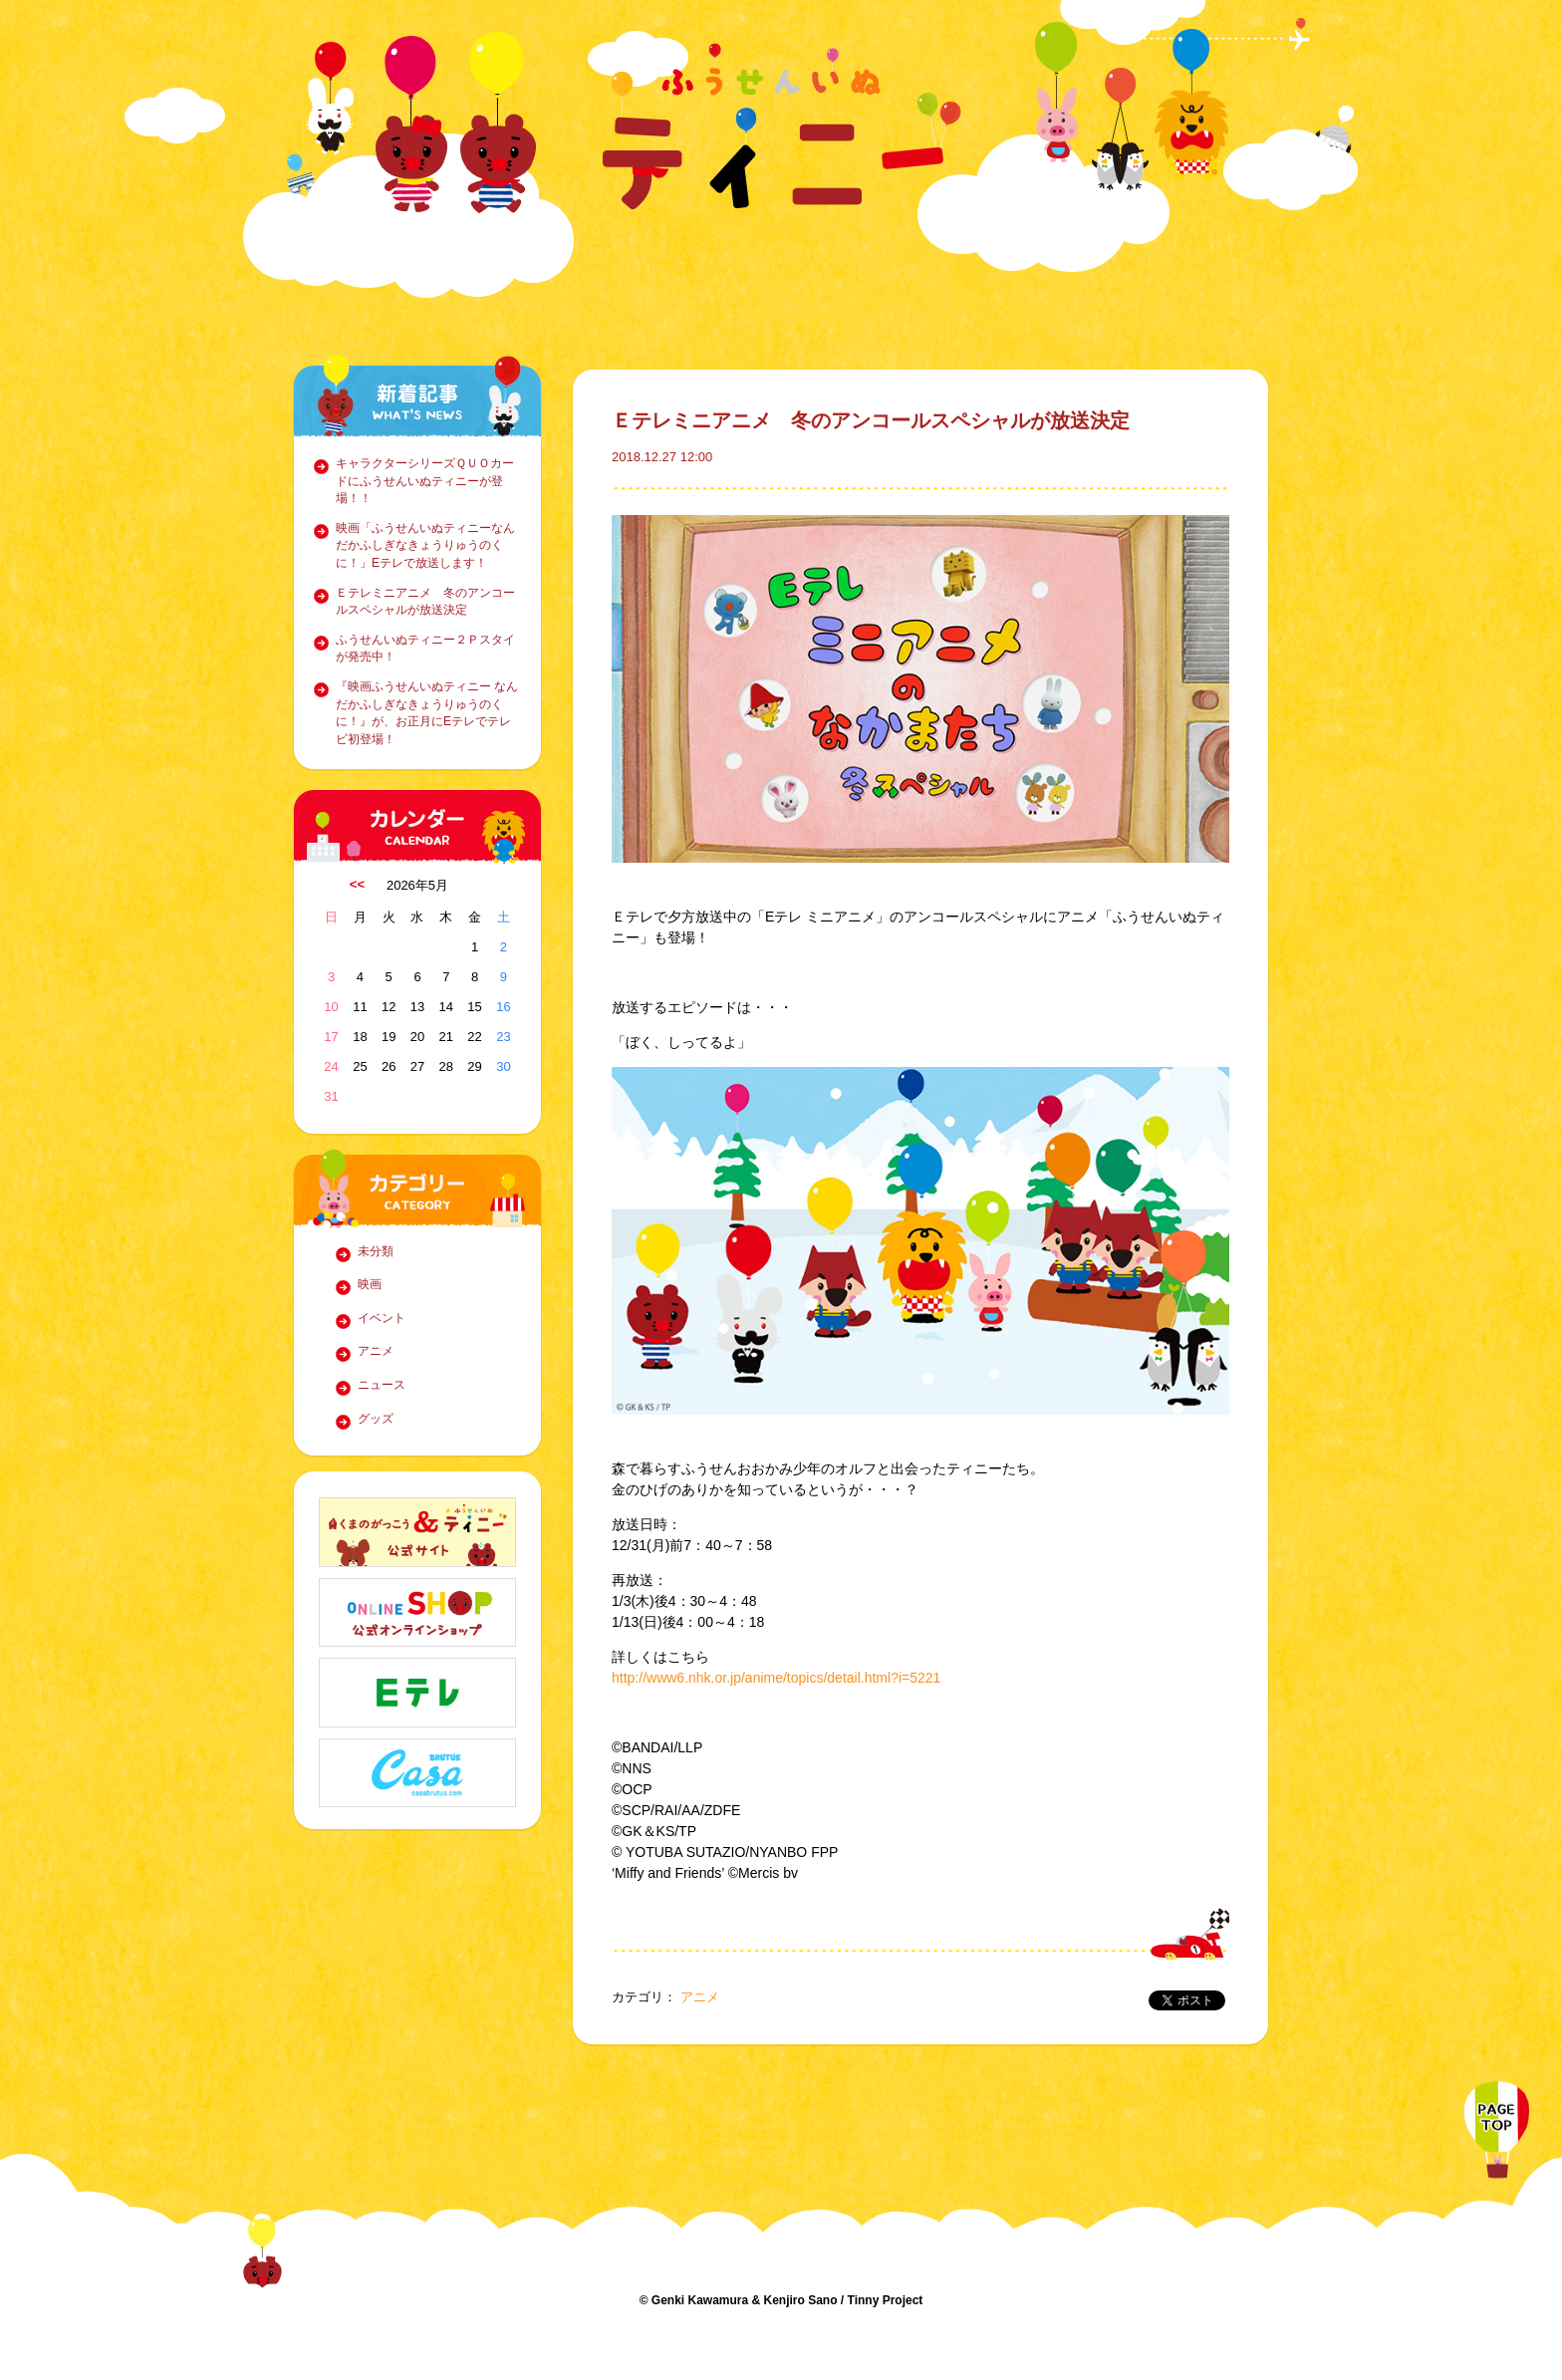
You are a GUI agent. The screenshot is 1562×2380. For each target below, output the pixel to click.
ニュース (381, 1385)
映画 (370, 1284)
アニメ (375, 1351)
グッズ (375, 1419)
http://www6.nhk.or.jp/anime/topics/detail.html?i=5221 (776, 1678)
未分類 (375, 1251)
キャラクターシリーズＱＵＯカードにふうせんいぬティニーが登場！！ (425, 480)
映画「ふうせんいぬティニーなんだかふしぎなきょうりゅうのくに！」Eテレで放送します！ (425, 545)
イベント (381, 1318)
